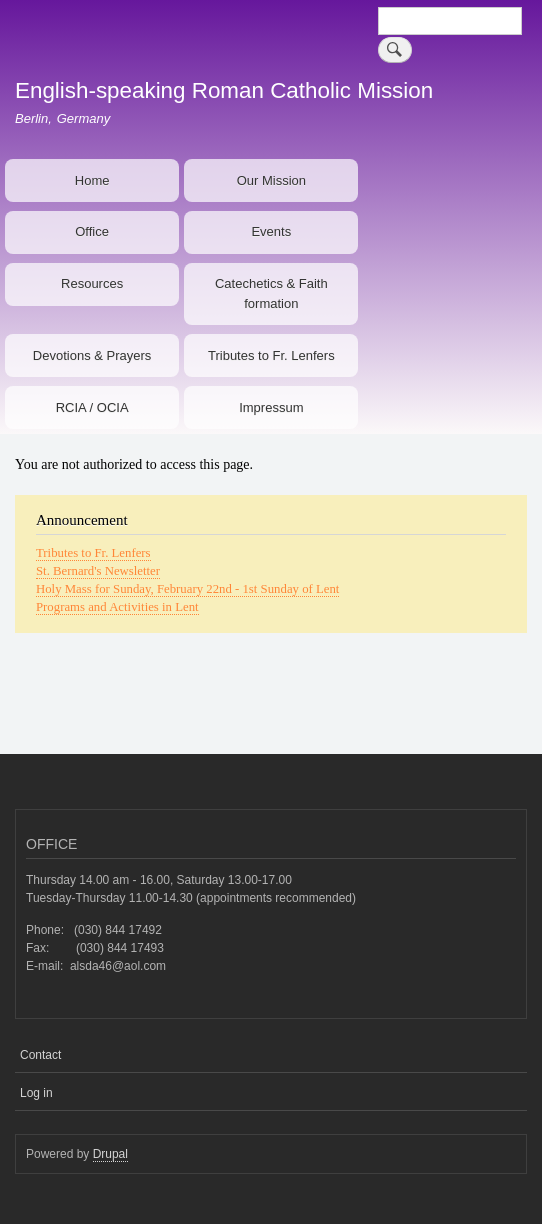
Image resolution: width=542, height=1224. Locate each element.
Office (92, 231)
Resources (92, 283)
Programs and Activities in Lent (117, 607)
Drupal (110, 1154)
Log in (36, 1093)
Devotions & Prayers (92, 355)
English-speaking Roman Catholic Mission (224, 90)
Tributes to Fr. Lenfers (271, 355)
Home (92, 180)
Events (271, 231)
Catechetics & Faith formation (271, 293)
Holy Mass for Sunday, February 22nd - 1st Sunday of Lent (187, 589)
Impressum (271, 407)
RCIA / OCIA (92, 407)
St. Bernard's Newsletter (98, 571)
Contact (40, 1055)
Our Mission (271, 180)
